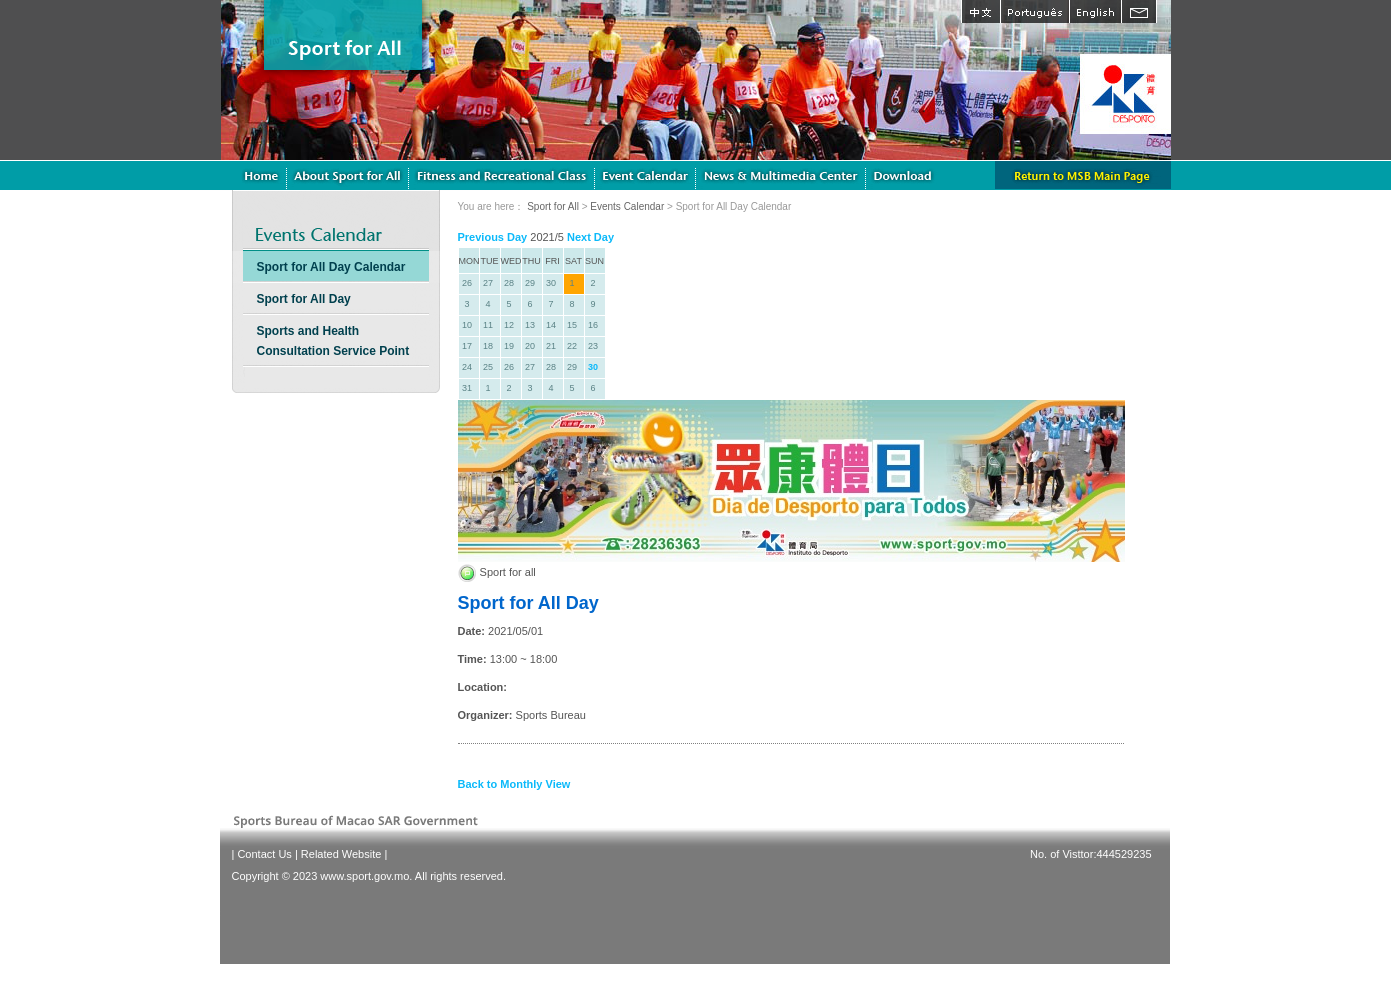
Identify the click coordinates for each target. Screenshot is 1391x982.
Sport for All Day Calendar (331, 267)
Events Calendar (627, 206)
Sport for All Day (304, 299)
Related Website (341, 854)
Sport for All (553, 206)
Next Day (590, 237)
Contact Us (264, 854)
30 (593, 367)
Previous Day (493, 237)
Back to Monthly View (514, 784)
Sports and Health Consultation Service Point (333, 341)
